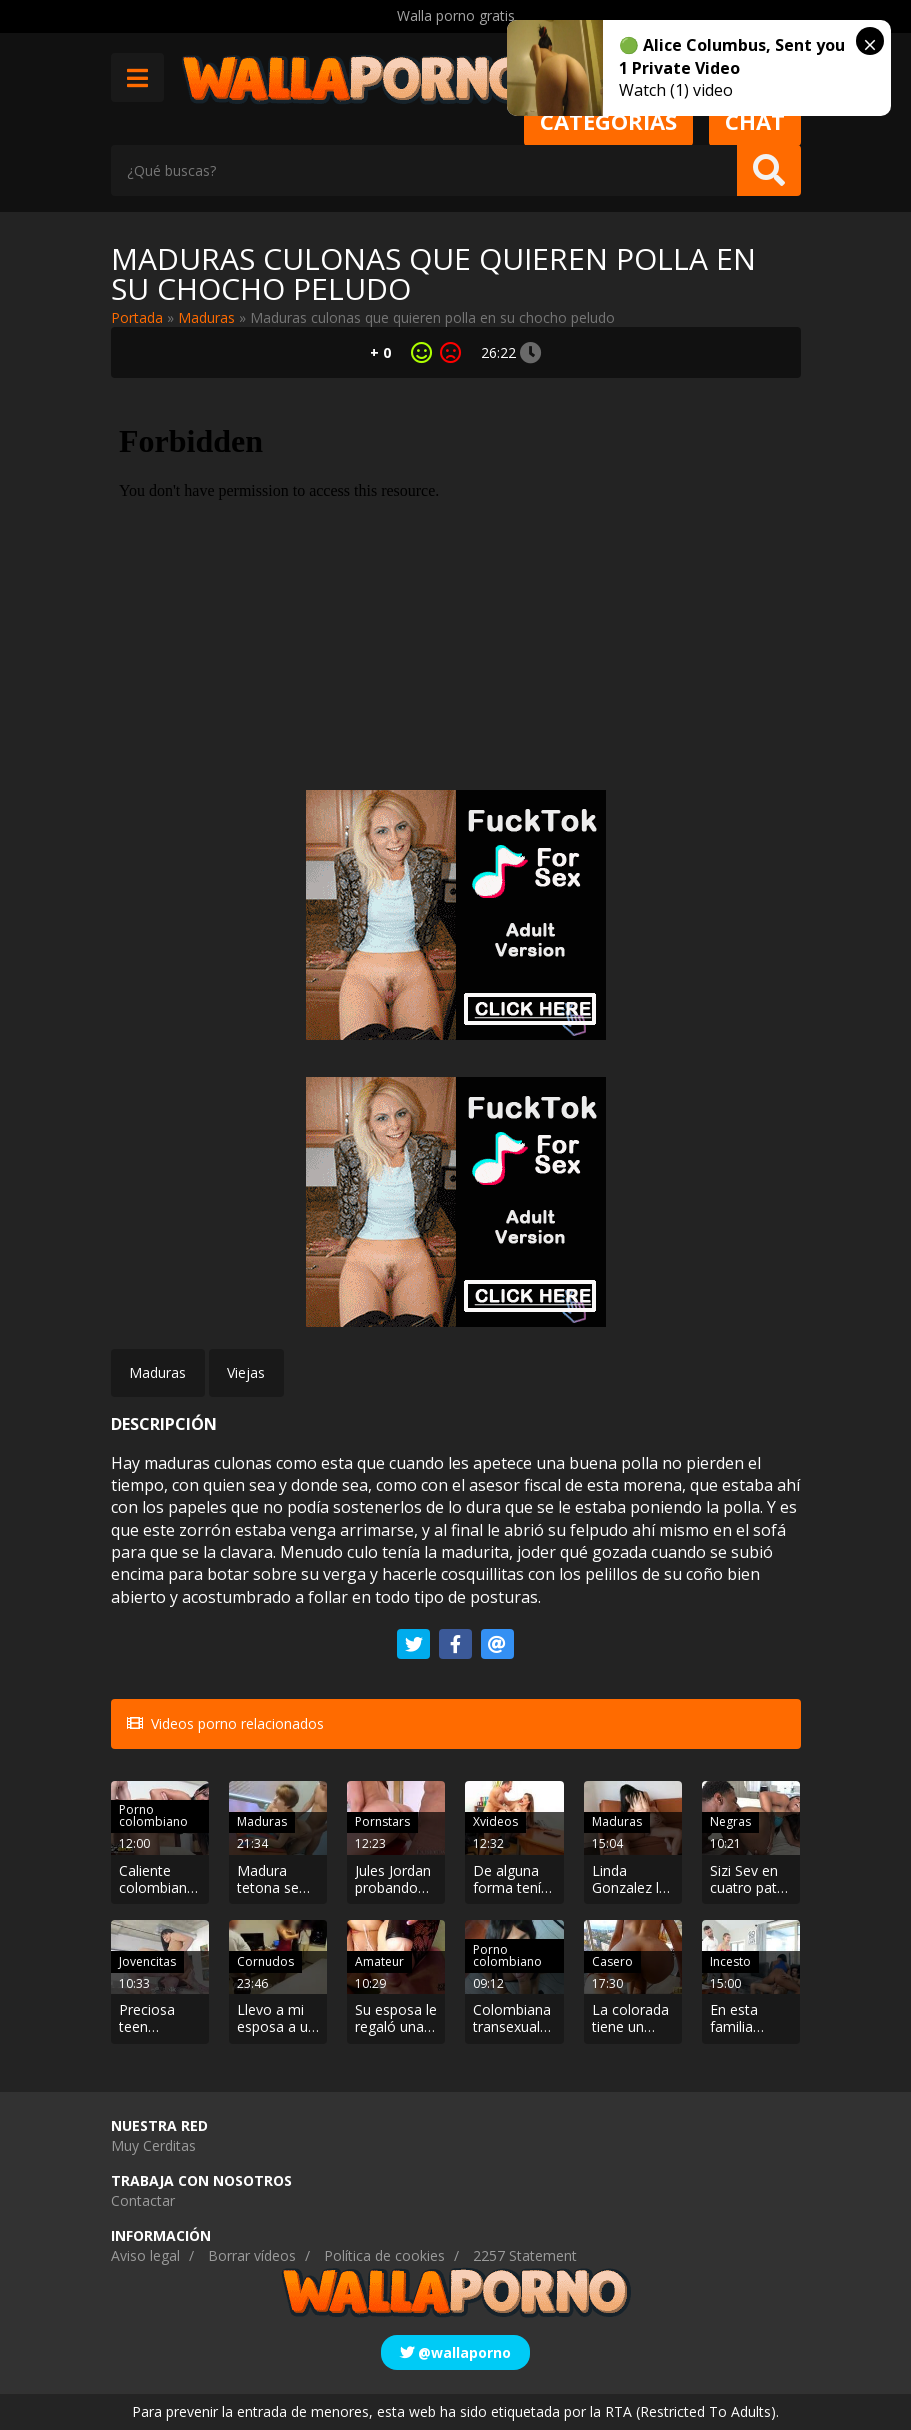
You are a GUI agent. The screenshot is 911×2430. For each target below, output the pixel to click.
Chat (755, 121)
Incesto (730, 1961)
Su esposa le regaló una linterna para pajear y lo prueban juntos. (396, 2019)
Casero (612, 1961)
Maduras (206, 317)
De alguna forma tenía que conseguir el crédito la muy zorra (512, 1880)
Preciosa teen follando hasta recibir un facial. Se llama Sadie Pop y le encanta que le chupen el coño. (159, 2019)
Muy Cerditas (153, 2145)
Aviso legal (145, 2255)
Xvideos (495, 1821)
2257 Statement (525, 2255)
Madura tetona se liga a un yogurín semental (268, 1880)
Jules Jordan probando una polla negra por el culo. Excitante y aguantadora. (396, 1880)
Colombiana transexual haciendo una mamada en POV (512, 2019)
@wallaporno (455, 2352)
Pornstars (382, 1821)
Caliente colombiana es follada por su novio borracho (159, 1880)
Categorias (608, 121)
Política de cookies (384, 2255)
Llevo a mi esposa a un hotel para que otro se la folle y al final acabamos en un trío (276, 2019)
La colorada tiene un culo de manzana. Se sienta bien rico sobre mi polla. (630, 2019)
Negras (730, 1821)
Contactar (143, 2200)
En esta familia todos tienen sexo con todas (751, 2019)
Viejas (246, 1372)
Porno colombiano (153, 1815)
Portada (137, 317)
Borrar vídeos (252, 2255)
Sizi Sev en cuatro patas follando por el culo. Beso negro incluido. (751, 1880)
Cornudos (265, 1961)
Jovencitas (147, 1961)
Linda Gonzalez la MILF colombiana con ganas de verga (630, 1880)
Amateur (379, 1961)
